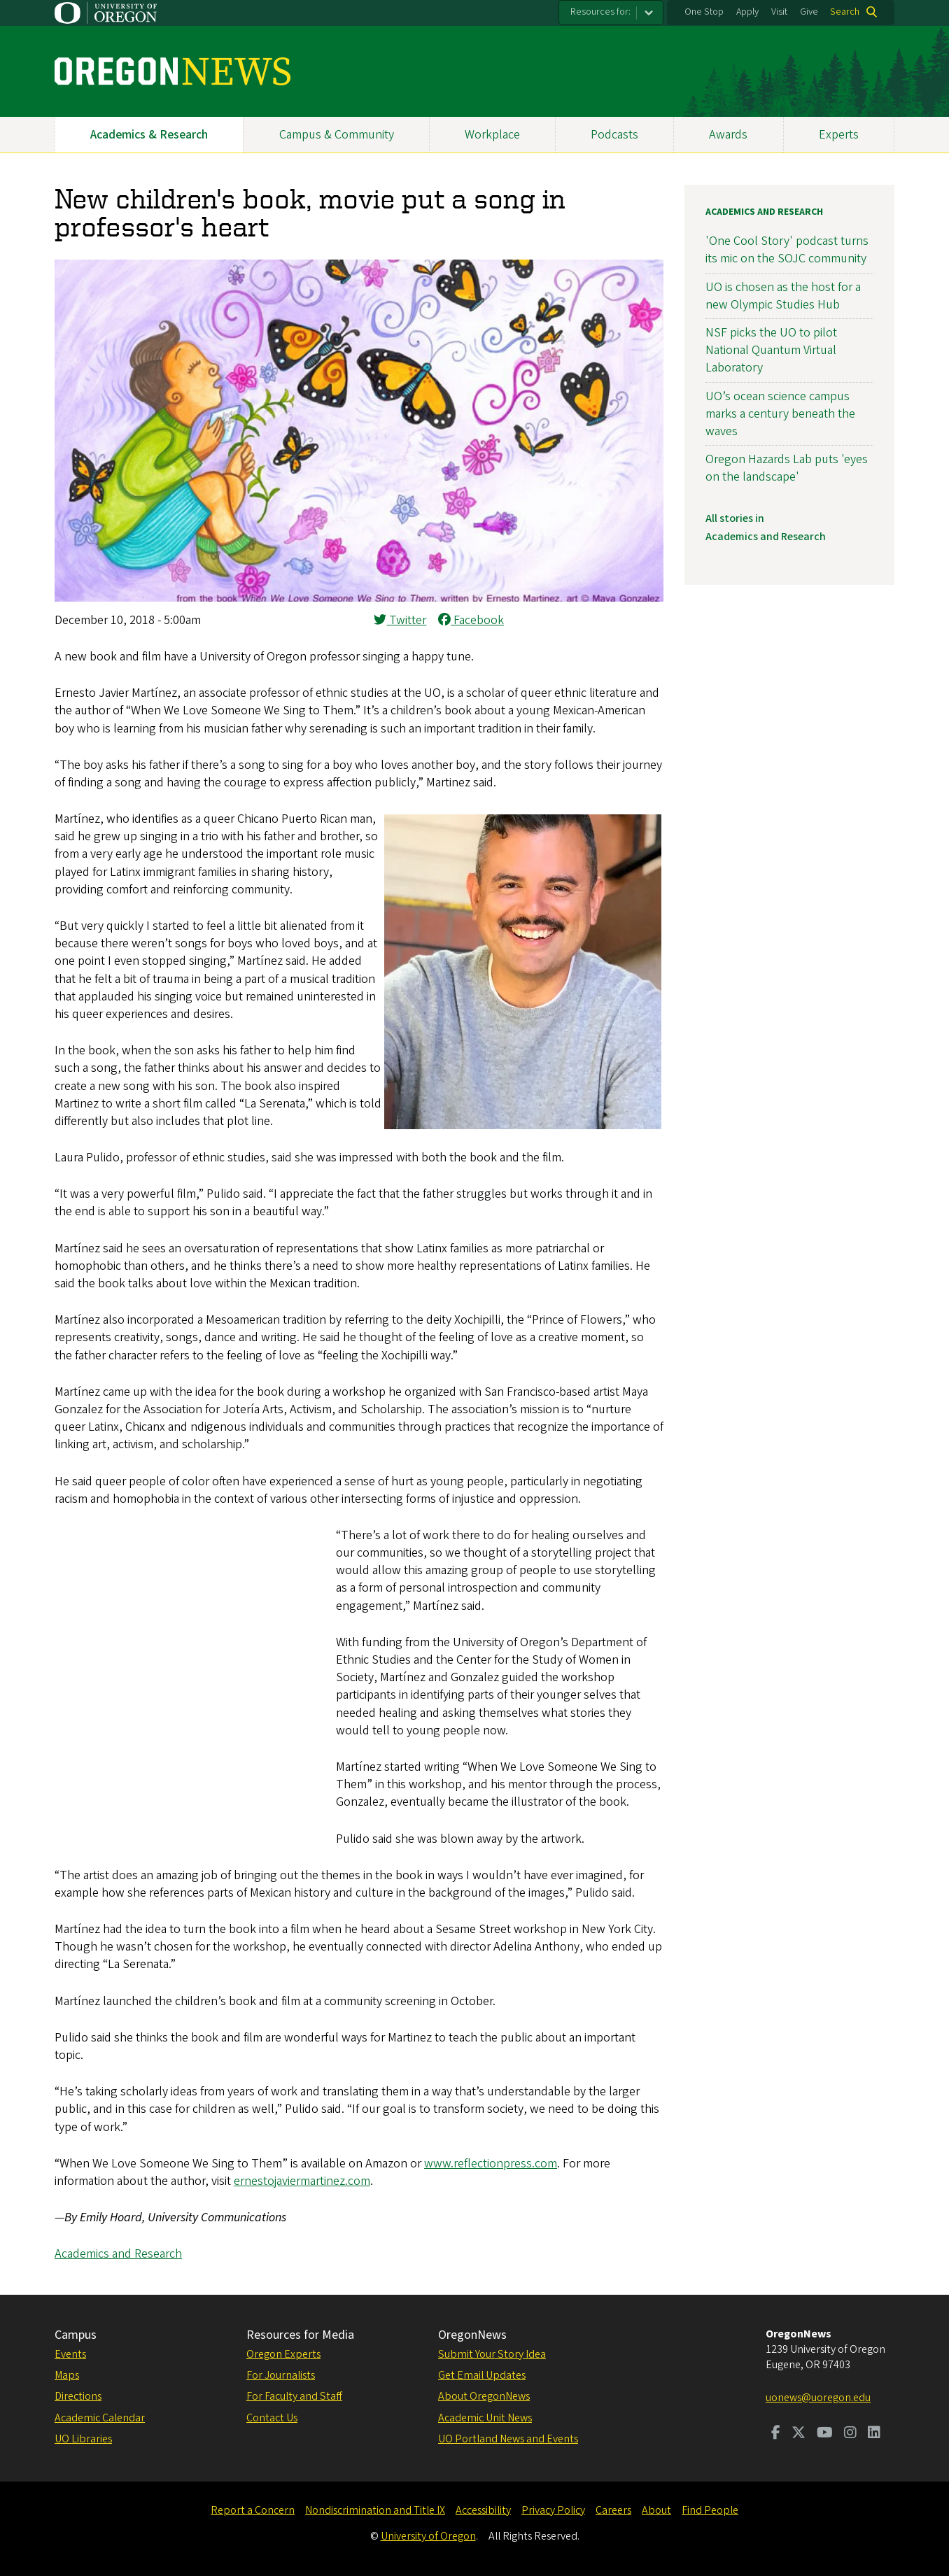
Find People (710, 2510)
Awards (728, 134)
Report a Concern (253, 2510)
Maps (67, 2375)
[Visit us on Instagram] (850, 2434)
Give (809, 12)
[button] (359, 598)
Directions (78, 2396)
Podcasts (614, 134)
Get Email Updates (482, 2375)
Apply (747, 12)
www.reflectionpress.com (490, 2163)
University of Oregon (428, 2536)
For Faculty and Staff (294, 2396)
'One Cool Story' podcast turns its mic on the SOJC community (787, 249)
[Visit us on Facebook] (776, 2434)
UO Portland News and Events (508, 2439)
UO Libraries (83, 2439)
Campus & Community (336, 134)
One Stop (704, 12)
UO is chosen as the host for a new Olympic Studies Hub (783, 295)
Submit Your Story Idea (492, 2354)
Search (844, 12)
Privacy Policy (553, 2510)
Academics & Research (149, 134)
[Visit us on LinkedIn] (874, 2434)
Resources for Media (300, 2335)
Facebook (471, 620)
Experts (839, 134)
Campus (76, 2335)
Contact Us (271, 2418)
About (656, 2510)
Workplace (492, 134)
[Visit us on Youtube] (824, 2434)
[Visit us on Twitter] (798, 2434)
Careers (613, 2510)
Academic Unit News (485, 2418)
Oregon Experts (283, 2354)
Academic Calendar (100, 2418)
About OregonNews (484, 2396)
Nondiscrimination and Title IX (375, 2510)
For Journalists (280, 2375)
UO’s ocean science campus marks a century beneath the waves (780, 414)
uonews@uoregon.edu (818, 2397)
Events (70, 2354)
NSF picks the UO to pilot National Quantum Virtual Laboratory (771, 350)
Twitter (400, 620)
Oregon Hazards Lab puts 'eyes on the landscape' (786, 468)
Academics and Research (118, 2254)
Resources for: (600, 12)
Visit (779, 12)
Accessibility (483, 2510)
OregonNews (472, 2335)
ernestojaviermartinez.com (302, 2181)
